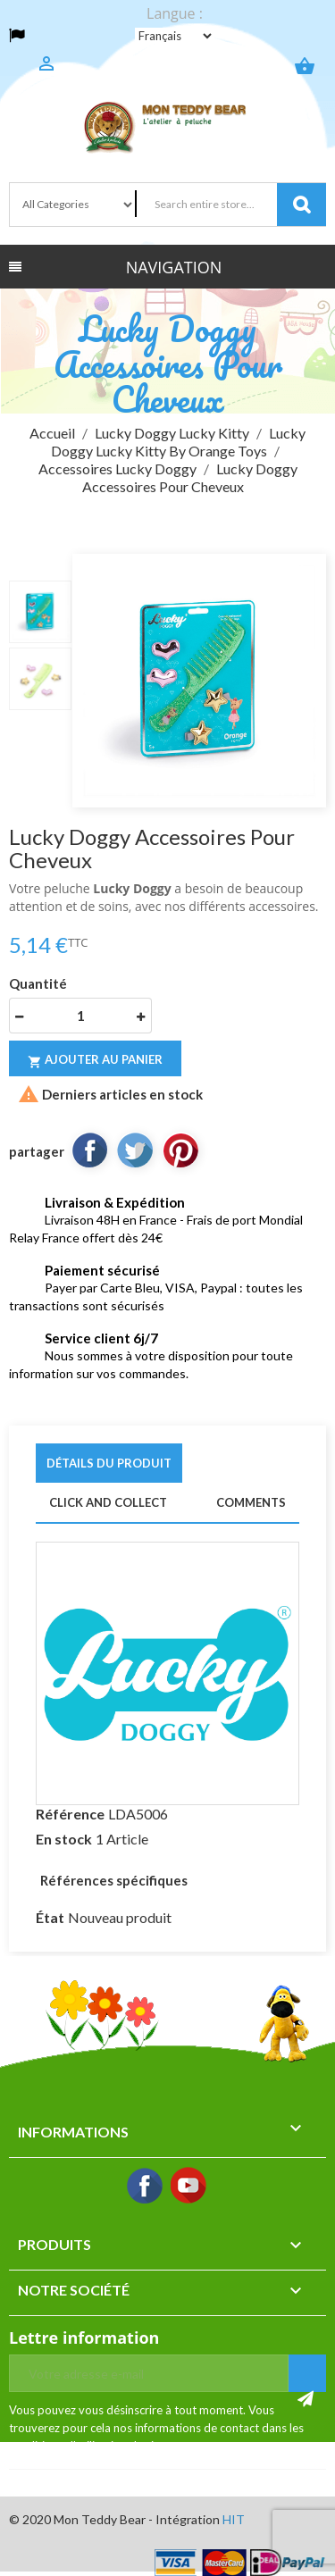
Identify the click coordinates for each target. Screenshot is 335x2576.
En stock (64, 1838)
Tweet (135, 1149)
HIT (233, 2519)
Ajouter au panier (95, 1061)
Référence (70, 1813)
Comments (251, 1502)
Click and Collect (108, 1502)
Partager (89, 1149)
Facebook (145, 2186)
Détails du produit (109, 1463)
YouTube (189, 2186)
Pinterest (180, 1149)
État (50, 1917)
